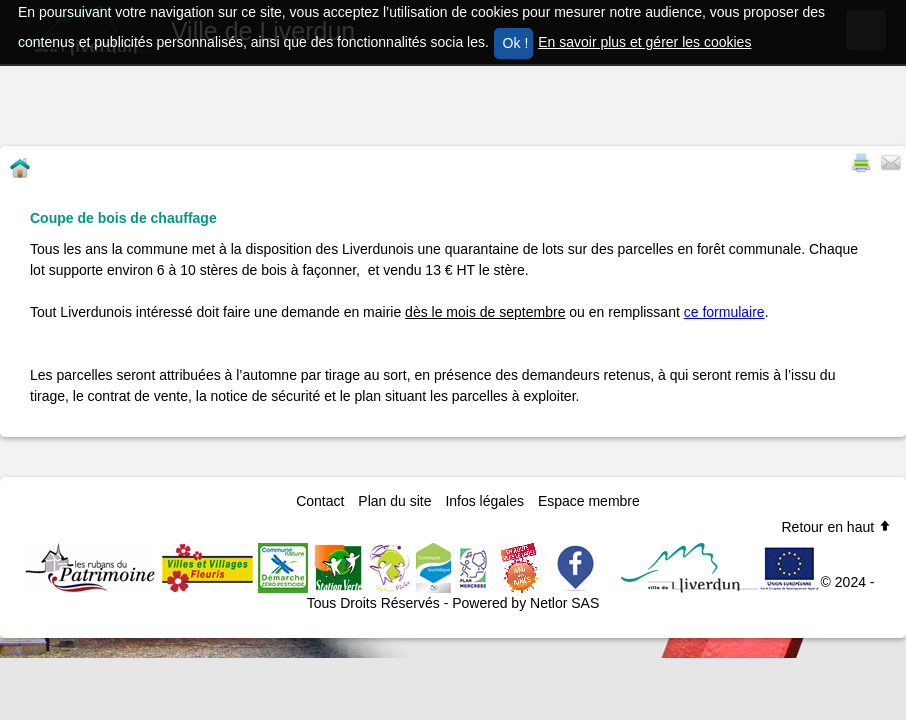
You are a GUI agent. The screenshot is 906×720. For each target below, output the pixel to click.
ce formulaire (724, 312)
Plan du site (394, 501)
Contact (320, 501)
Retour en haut (836, 527)
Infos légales (484, 501)
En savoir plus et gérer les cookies (644, 42)
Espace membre (589, 501)
